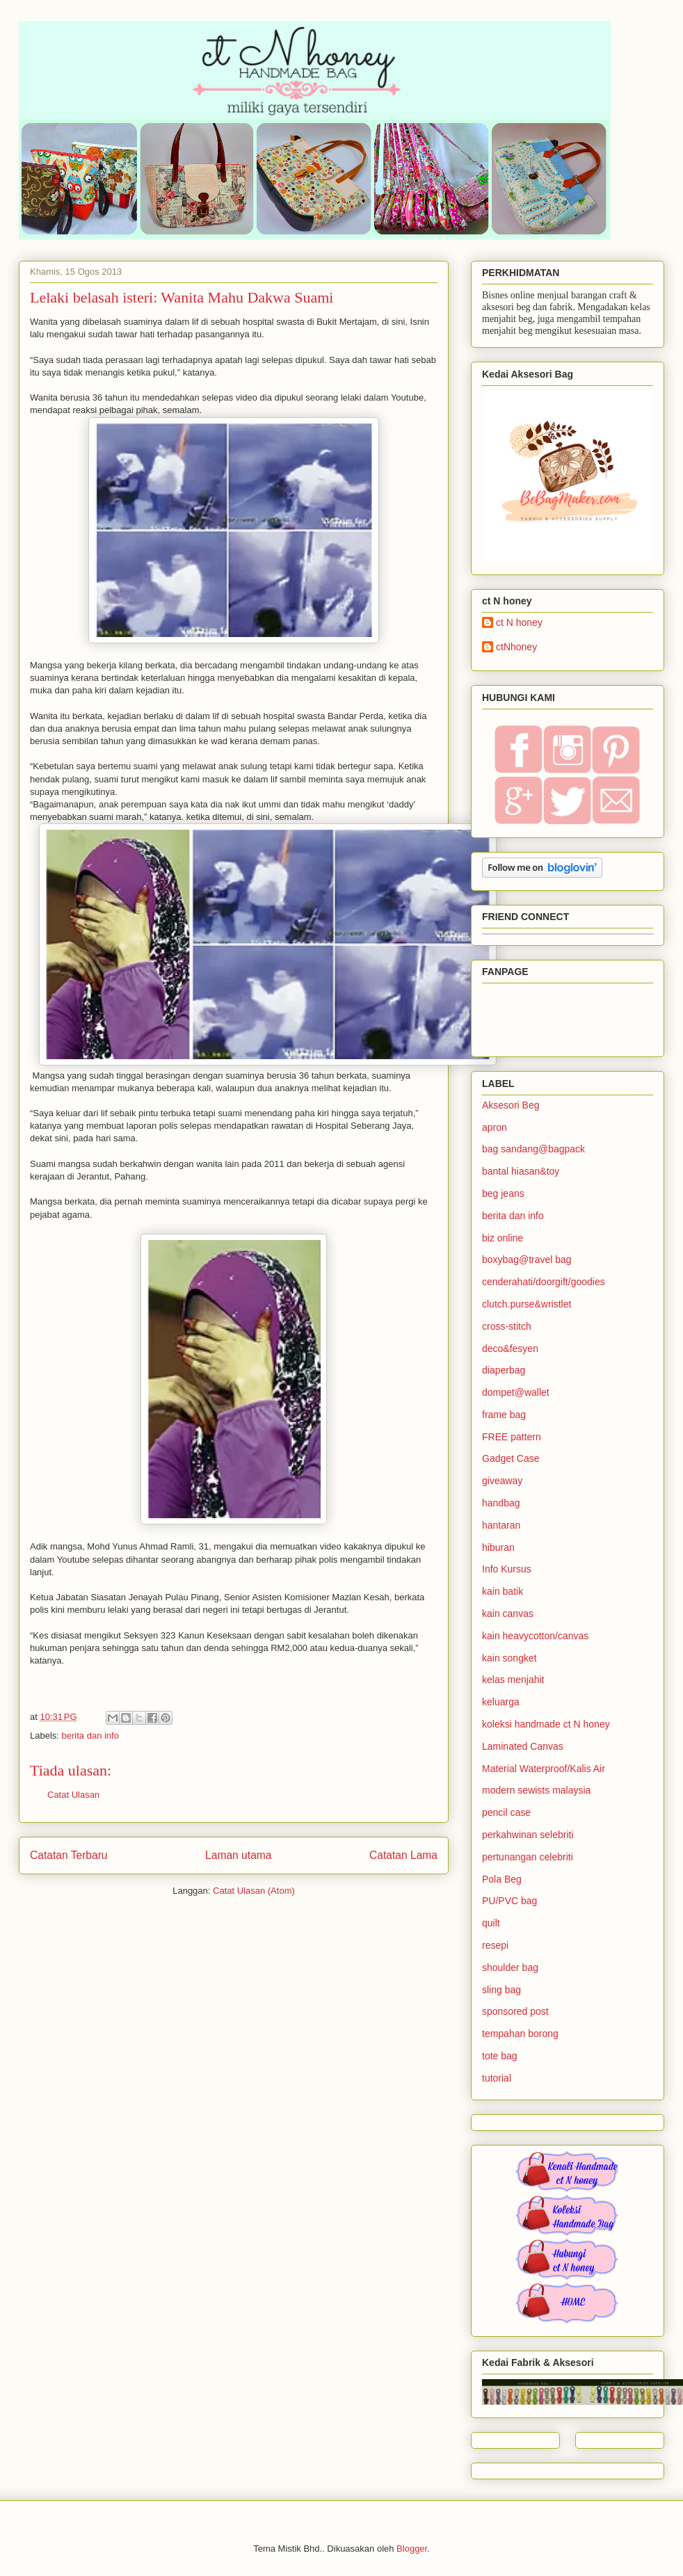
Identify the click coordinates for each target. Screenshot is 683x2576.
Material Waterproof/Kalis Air (543, 1768)
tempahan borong (520, 2033)
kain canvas (507, 1613)
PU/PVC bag (509, 1900)
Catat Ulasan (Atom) (254, 1890)
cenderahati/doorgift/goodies (543, 1281)
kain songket (509, 1658)
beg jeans (503, 1193)
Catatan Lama (403, 1855)
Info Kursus (506, 1569)
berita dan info (90, 1735)
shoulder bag (510, 1967)
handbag (501, 1502)
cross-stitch (506, 1326)
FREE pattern (511, 1436)
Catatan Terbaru (69, 1855)
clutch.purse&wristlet (526, 1304)
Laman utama (238, 1855)
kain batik (502, 1591)
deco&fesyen (510, 1348)
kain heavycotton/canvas (535, 1635)
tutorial (496, 2078)
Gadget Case (511, 1458)
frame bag (504, 1414)
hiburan (498, 1547)
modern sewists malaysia (536, 1790)
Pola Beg (502, 1879)
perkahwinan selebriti (528, 1834)
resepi (495, 1945)
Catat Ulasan (73, 1794)
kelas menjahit (513, 1679)
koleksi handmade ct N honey (546, 1724)
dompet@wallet (515, 1392)
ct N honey (519, 622)
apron (494, 1127)
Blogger (411, 2548)
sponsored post (515, 2011)
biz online (502, 1237)
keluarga (501, 1701)
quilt (491, 1923)
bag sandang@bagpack (533, 1148)
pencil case (506, 1812)
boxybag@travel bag (527, 1259)
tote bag (499, 2055)
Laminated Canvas (522, 1746)
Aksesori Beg (510, 1105)
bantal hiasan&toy (520, 1171)
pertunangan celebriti (527, 1856)
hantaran (501, 1525)
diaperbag (503, 1370)
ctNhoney (516, 646)
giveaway (502, 1480)
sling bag (501, 1989)
